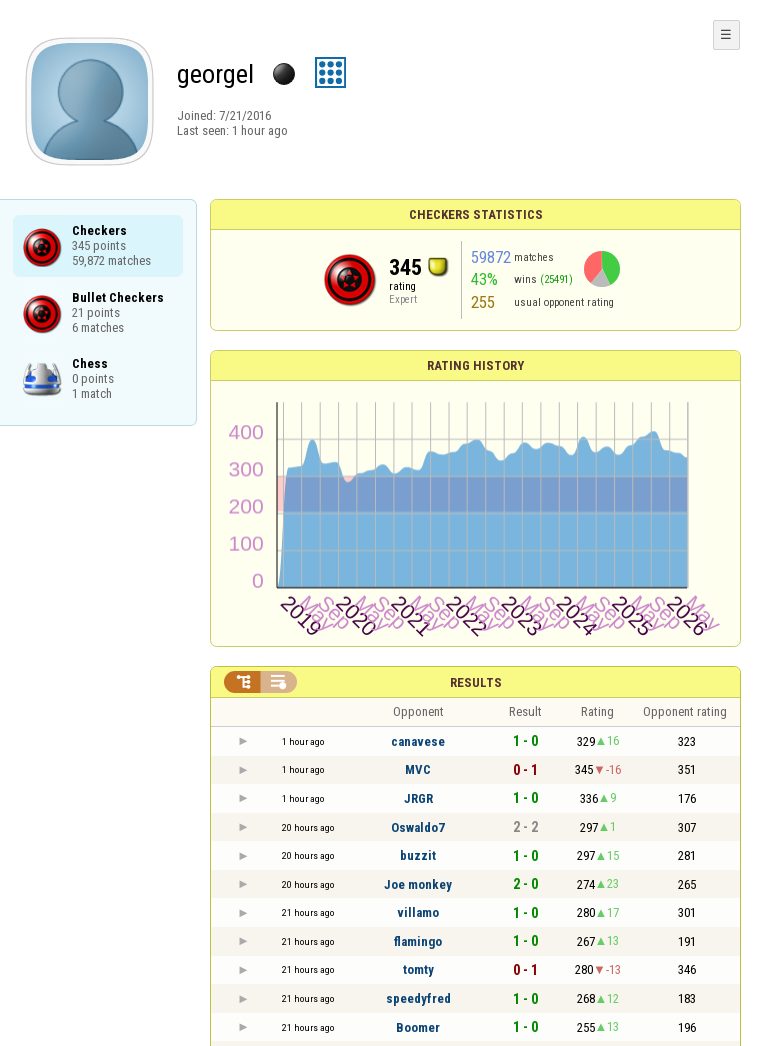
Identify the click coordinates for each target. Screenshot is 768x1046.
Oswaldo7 (418, 827)
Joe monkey (418, 884)
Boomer (418, 1027)
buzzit (418, 855)
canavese (418, 741)
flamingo (418, 941)
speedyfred (418, 998)
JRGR (418, 798)
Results (476, 682)
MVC (418, 769)
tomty (418, 969)
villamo (418, 912)
